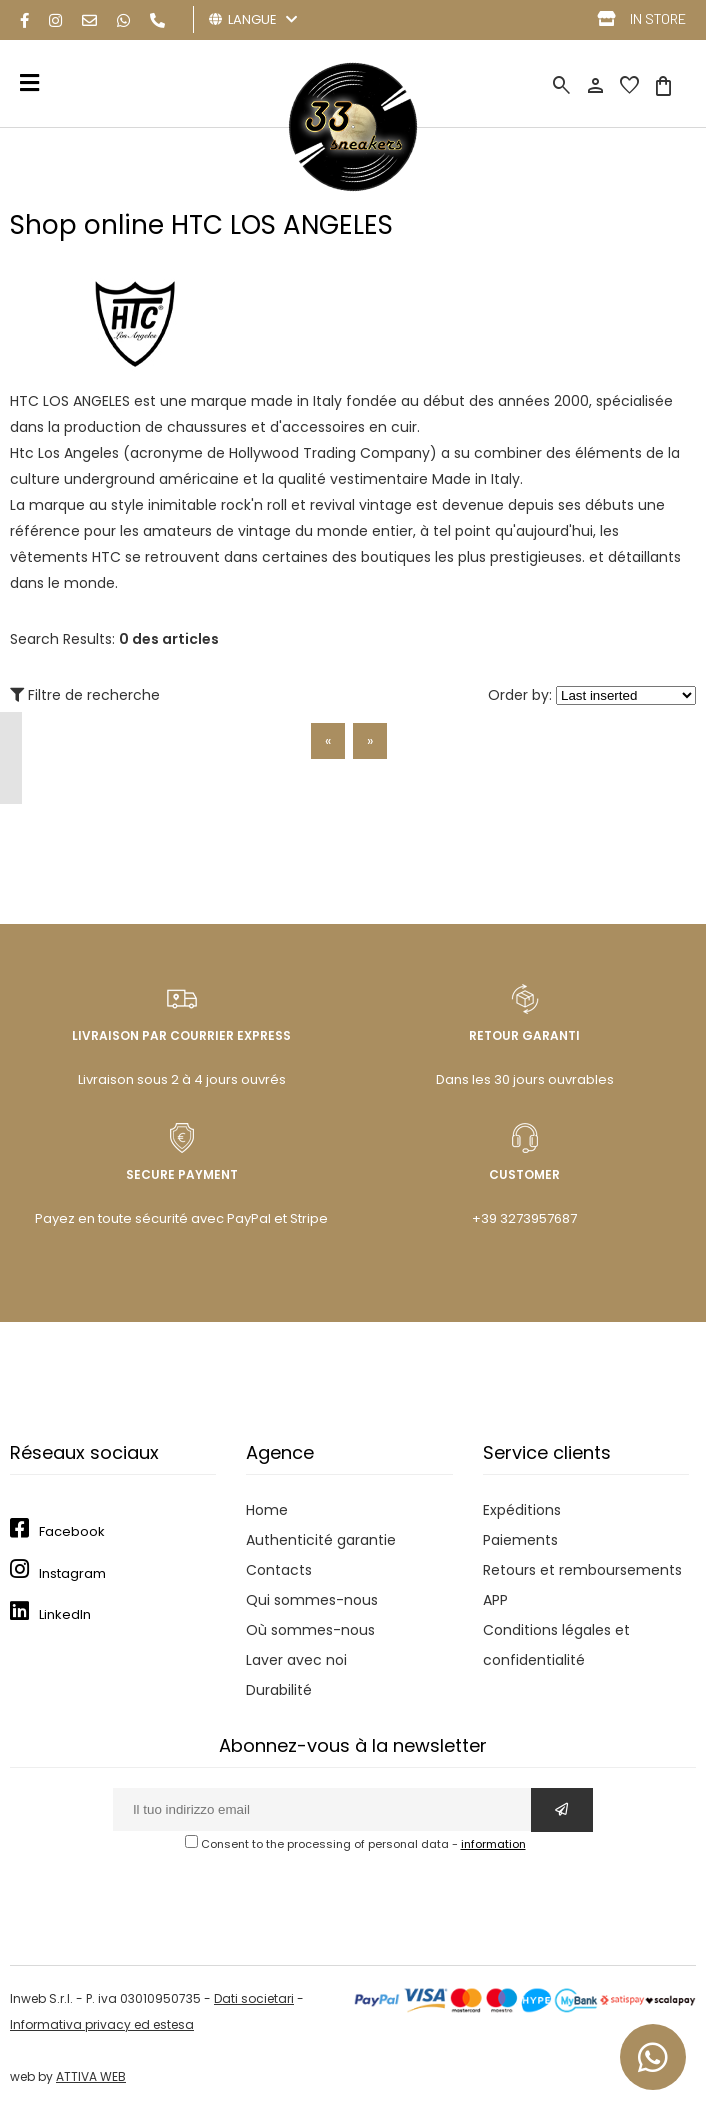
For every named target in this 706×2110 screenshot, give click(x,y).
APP (495, 1600)
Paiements (520, 1540)
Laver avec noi (296, 1660)
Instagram (72, 1573)
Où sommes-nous (310, 1630)
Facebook (72, 1531)
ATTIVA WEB (91, 2076)
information (493, 1844)
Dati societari (254, 1998)
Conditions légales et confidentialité (556, 1645)
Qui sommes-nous (312, 1600)
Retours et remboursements (582, 1570)
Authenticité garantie (321, 1540)
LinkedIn (65, 1614)
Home (267, 1510)
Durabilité (279, 1690)
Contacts (279, 1570)
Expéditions (522, 1510)
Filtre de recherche (85, 695)
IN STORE (658, 18)
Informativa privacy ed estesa (102, 2024)
